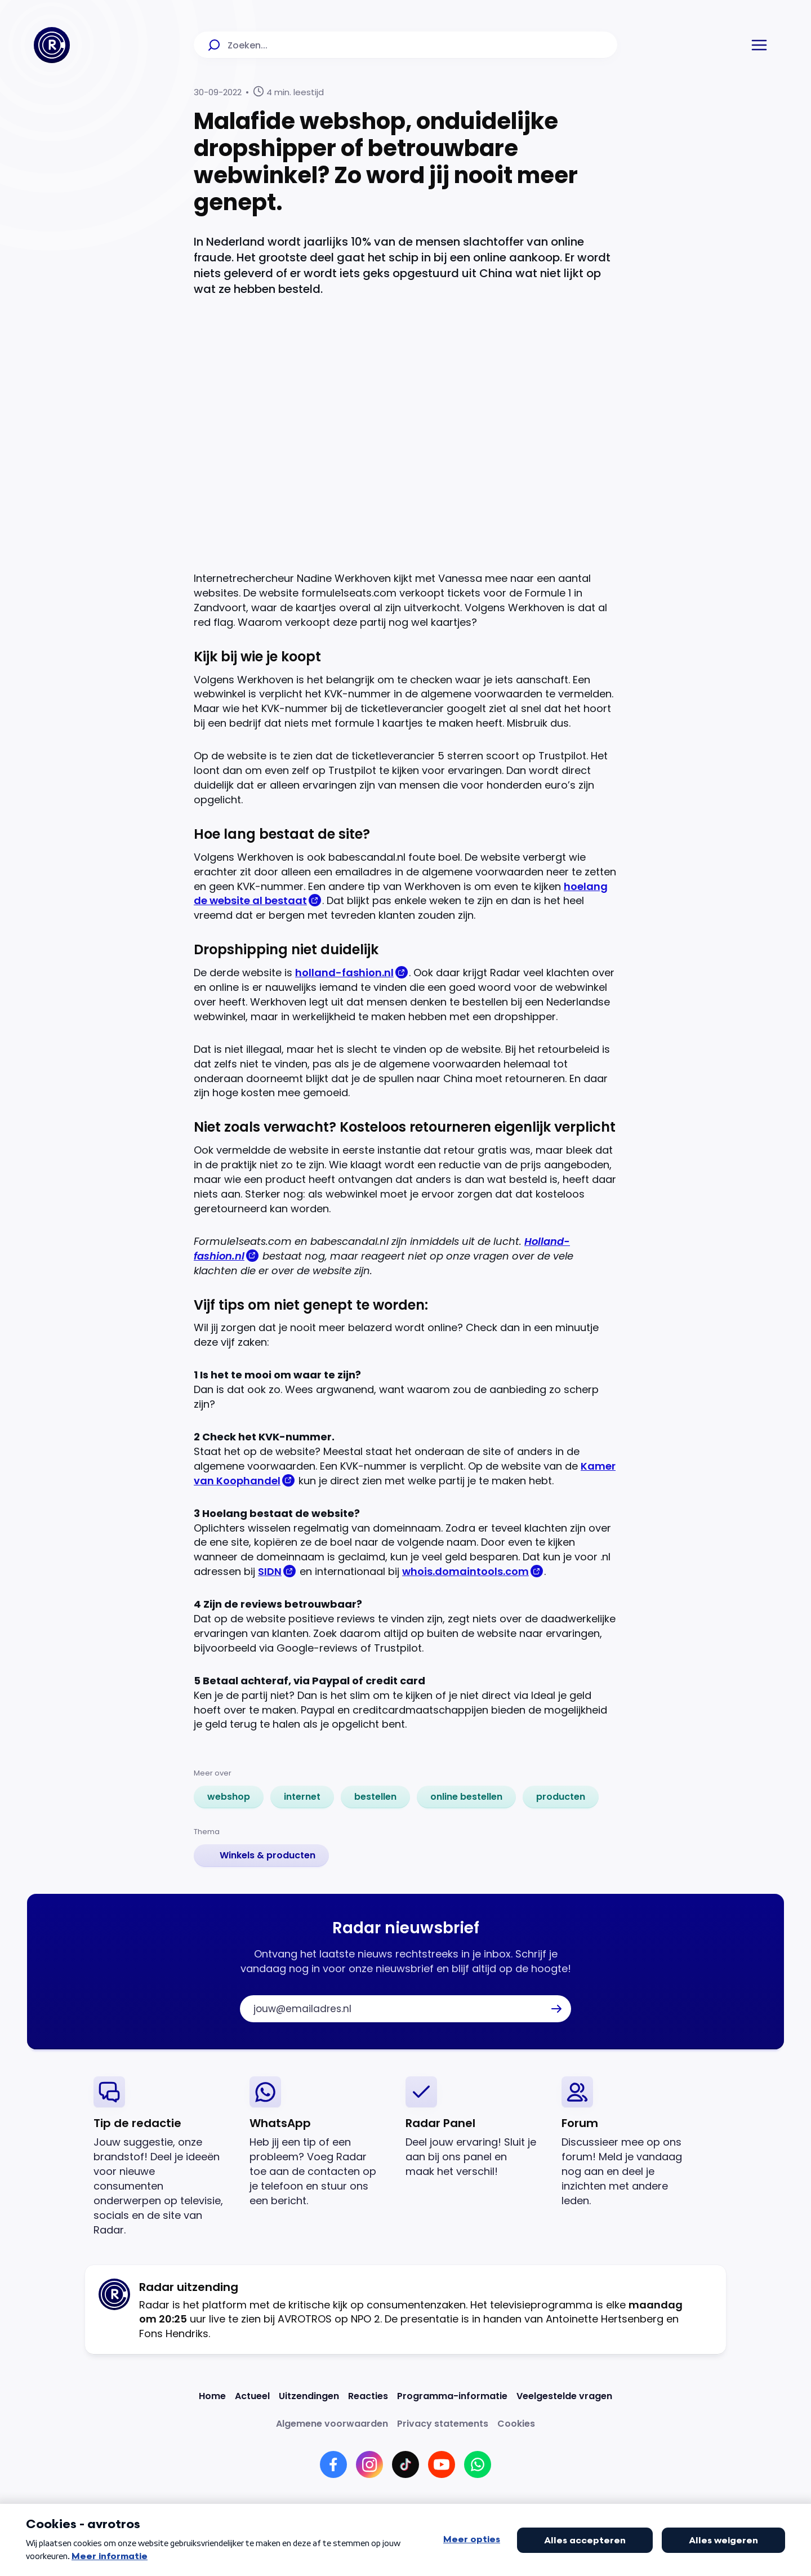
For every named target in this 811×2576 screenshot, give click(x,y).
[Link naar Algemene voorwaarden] (332, 2424)
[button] (759, 45)
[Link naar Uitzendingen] (309, 2396)
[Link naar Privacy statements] (442, 2424)
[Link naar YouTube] (441, 2464)
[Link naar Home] (212, 2396)
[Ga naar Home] (52, 45)
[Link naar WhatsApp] (477, 2464)
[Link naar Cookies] (516, 2424)
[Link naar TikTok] (405, 2464)
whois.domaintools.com (465, 1571)
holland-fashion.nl (344, 973)
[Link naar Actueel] (252, 2396)
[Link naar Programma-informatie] (452, 2396)
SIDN (270, 1571)
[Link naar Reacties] (368, 2396)
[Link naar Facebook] (333, 2464)
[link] (229, 1797)
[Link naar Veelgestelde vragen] (564, 2396)
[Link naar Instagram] (369, 2464)
